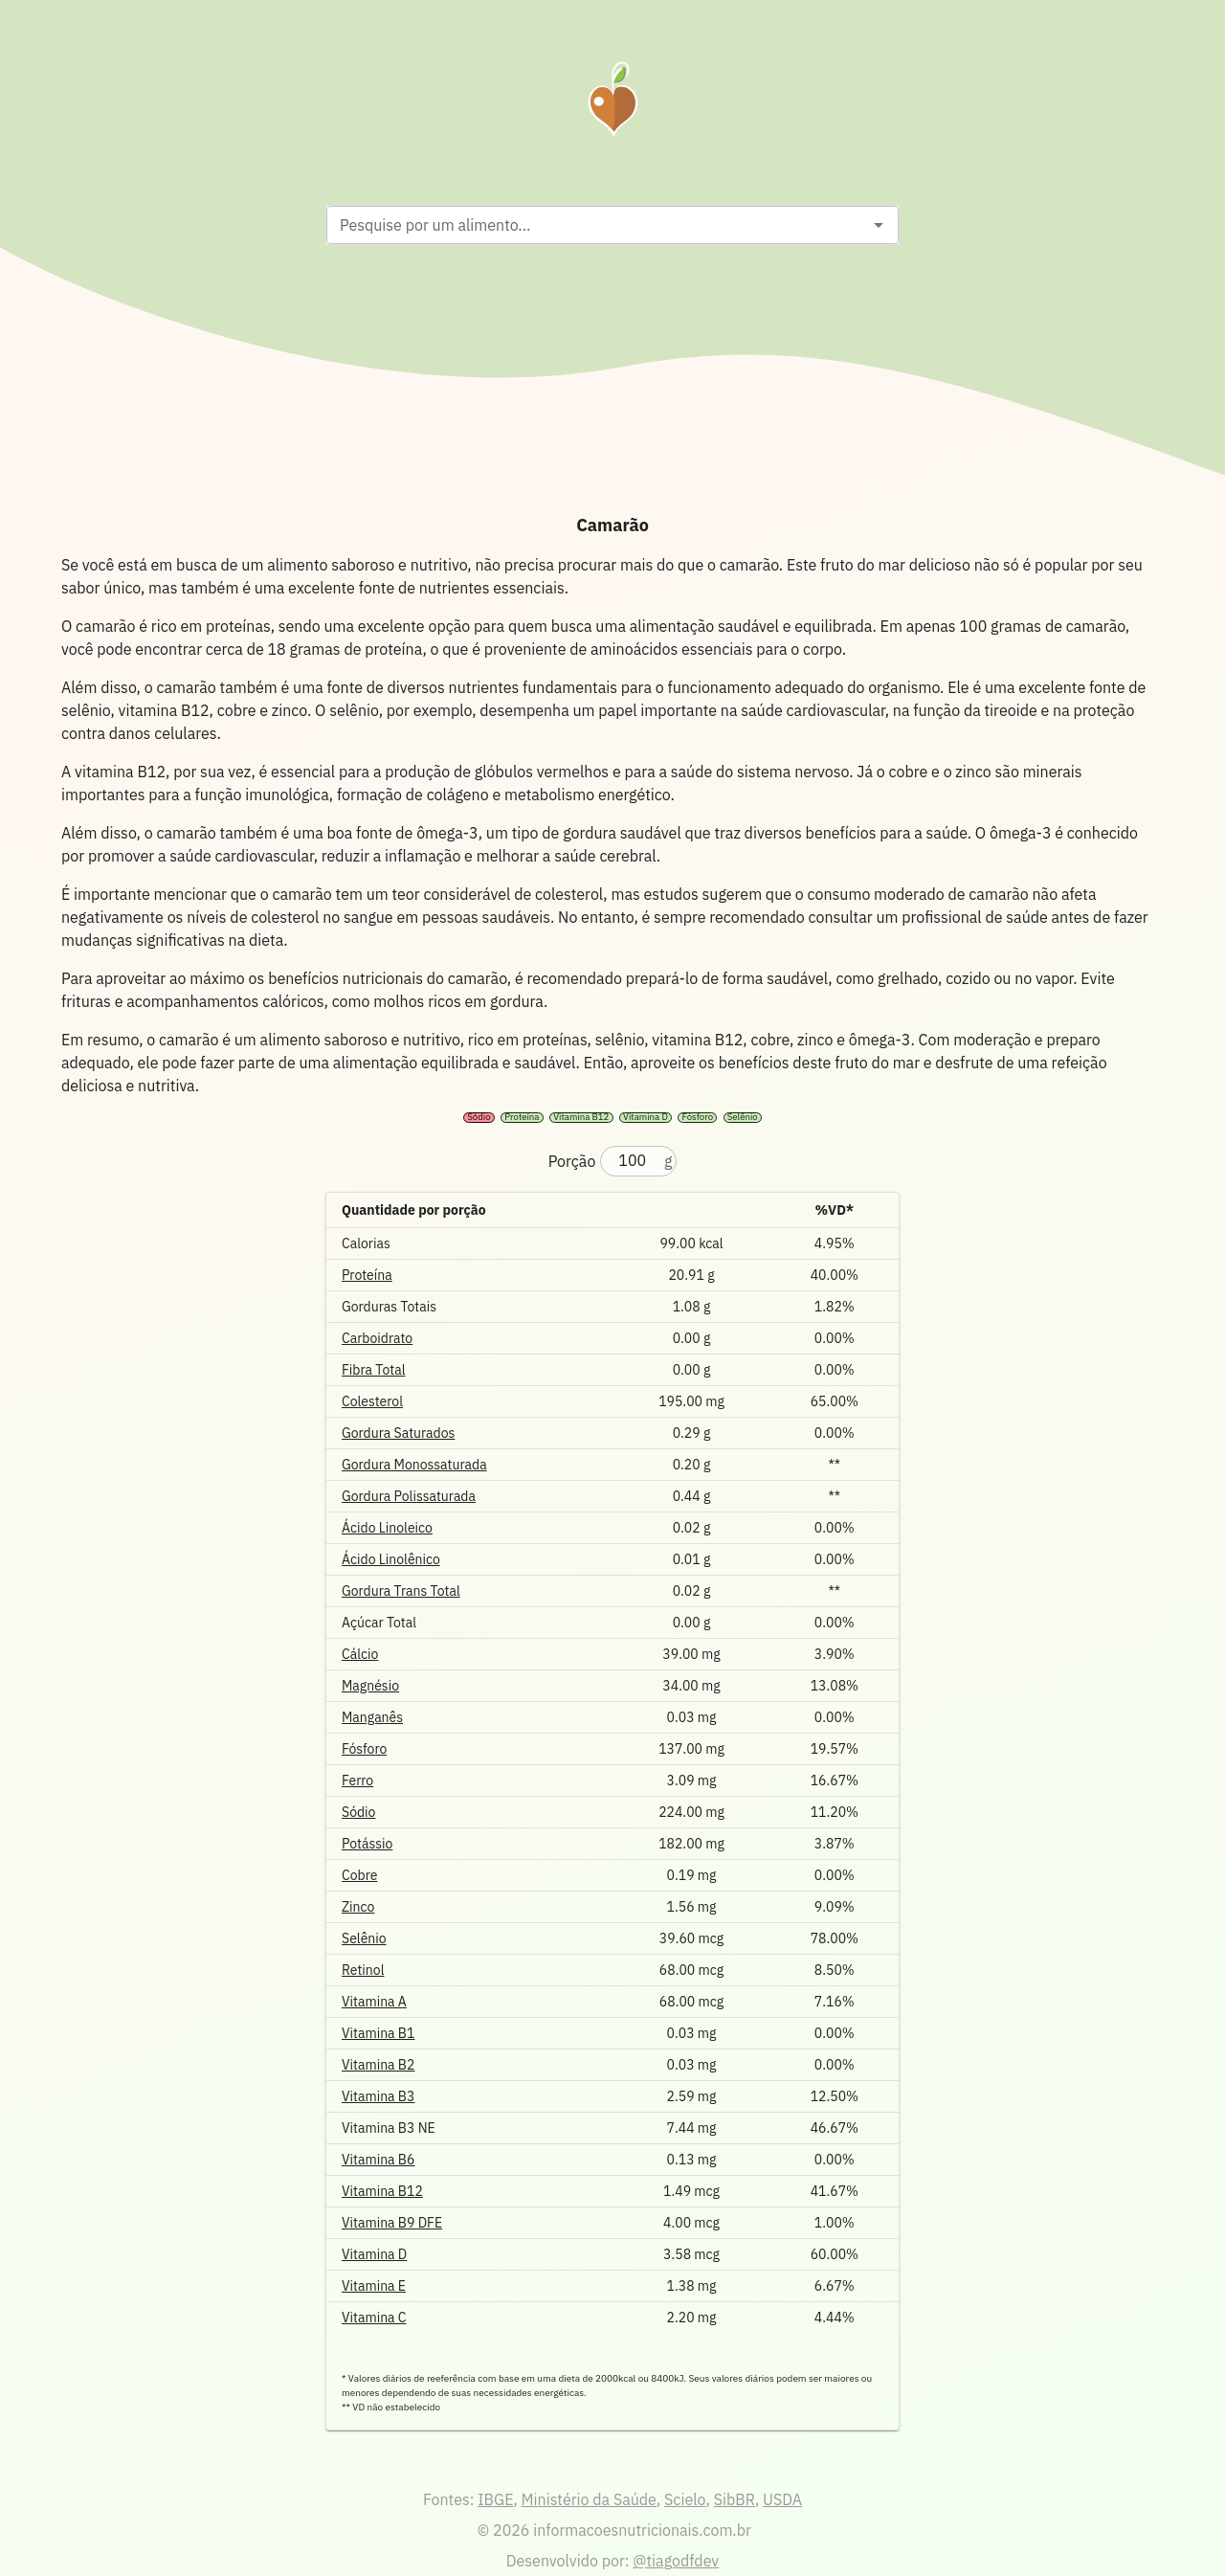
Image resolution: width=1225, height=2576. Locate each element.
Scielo (684, 2499)
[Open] (878, 225)
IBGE (495, 2499)
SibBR (734, 2499)
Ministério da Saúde (589, 2499)
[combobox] (596, 225)
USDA (782, 2499)
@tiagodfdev (676, 2560)
